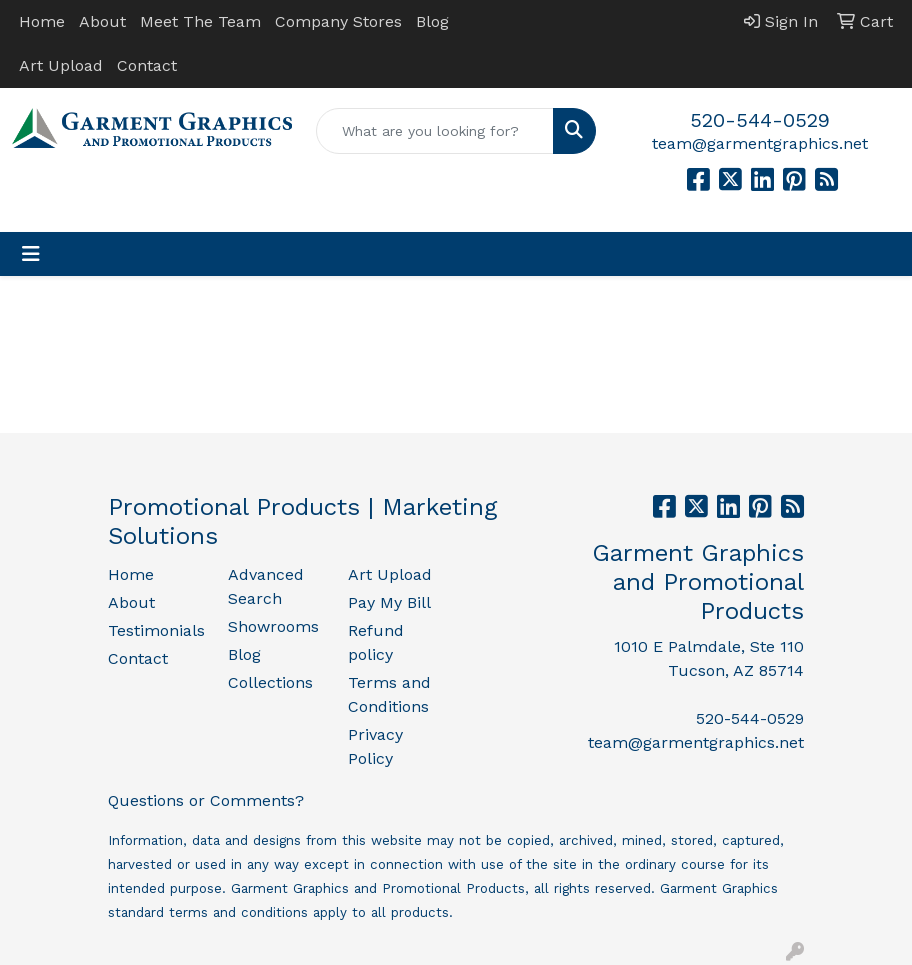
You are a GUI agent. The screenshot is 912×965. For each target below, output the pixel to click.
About (102, 21)
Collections (270, 682)
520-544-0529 (760, 120)
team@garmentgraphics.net (760, 143)
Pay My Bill (389, 602)
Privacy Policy (375, 746)
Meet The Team (200, 21)
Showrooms (273, 626)
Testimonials (156, 630)
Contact (147, 65)
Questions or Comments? (206, 800)
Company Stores (338, 21)
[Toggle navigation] (31, 254)
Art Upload (61, 65)
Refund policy (376, 642)
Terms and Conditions (389, 694)
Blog (432, 21)
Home (42, 21)
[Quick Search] (435, 131)
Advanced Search (266, 586)
